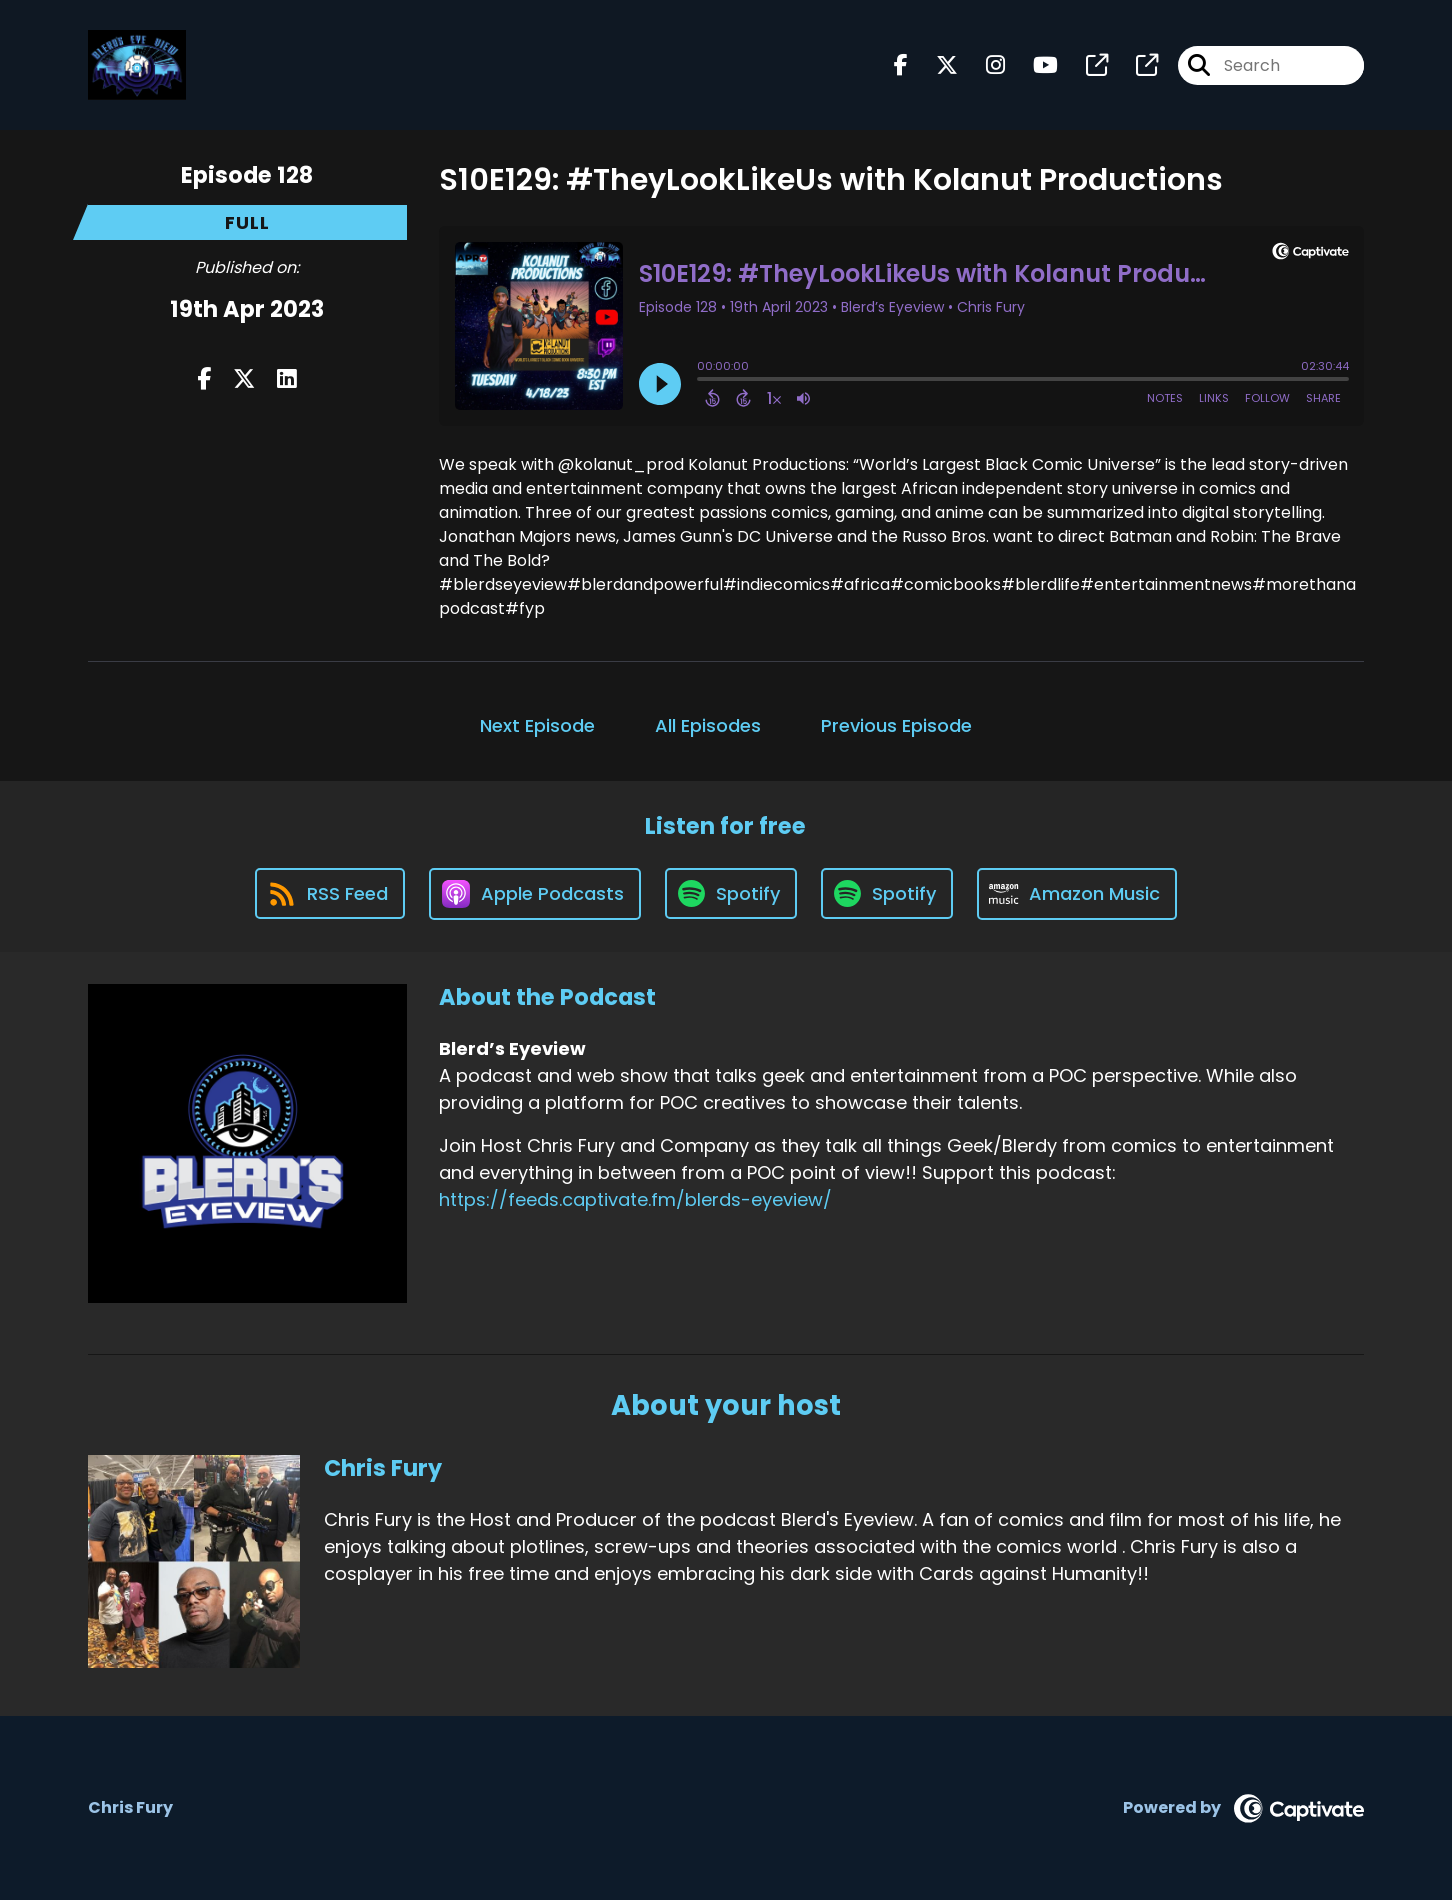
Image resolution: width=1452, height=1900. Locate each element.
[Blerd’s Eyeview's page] (1085, 65)
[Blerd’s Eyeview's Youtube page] (1033, 65)
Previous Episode (896, 725)
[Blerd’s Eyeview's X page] (935, 65)
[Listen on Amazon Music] (1077, 894)
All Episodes (708, 725)
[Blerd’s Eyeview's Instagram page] (983, 65)
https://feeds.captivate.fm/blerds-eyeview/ (635, 1199)
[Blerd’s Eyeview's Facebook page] (901, 65)
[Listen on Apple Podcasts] (535, 894)
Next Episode (537, 725)
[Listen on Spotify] (731, 893)
